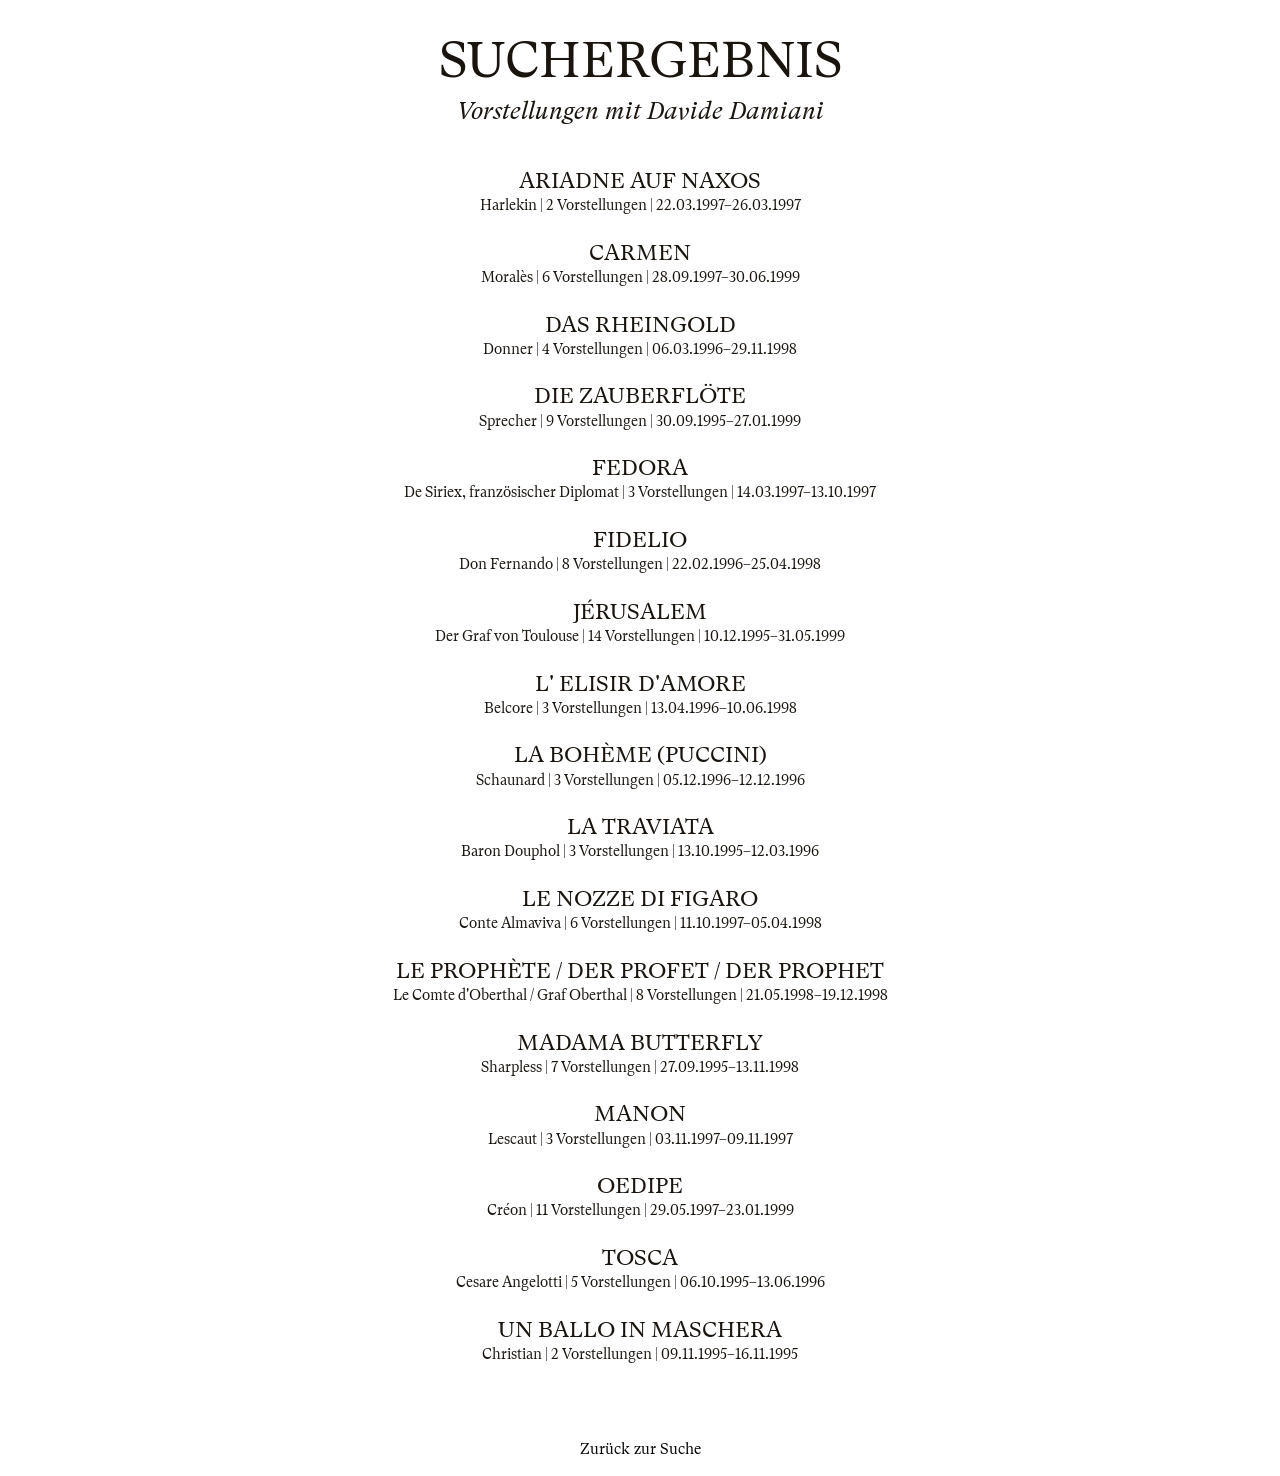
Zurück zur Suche (640, 1449)
